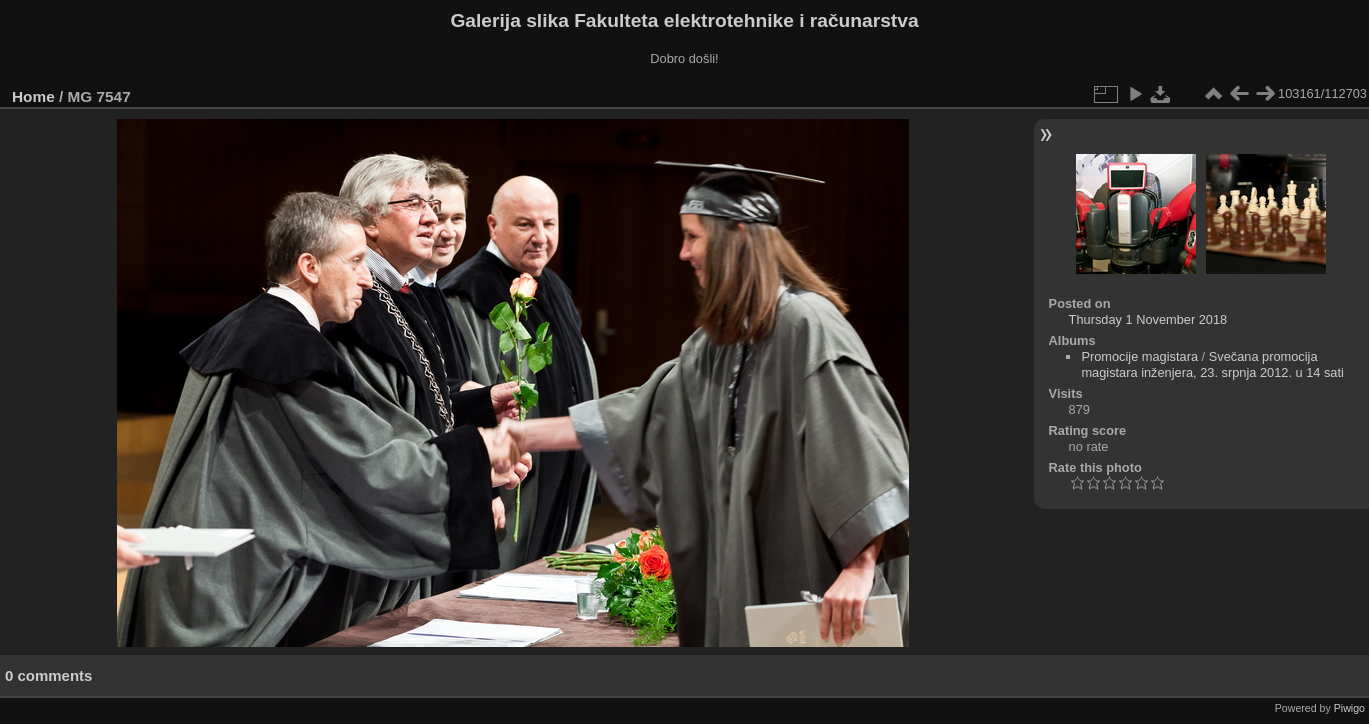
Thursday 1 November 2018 (1148, 319)
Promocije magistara (1139, 356)
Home (33, 96)
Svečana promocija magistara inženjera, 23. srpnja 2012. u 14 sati (1212, 364)
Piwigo (1349, 708)
